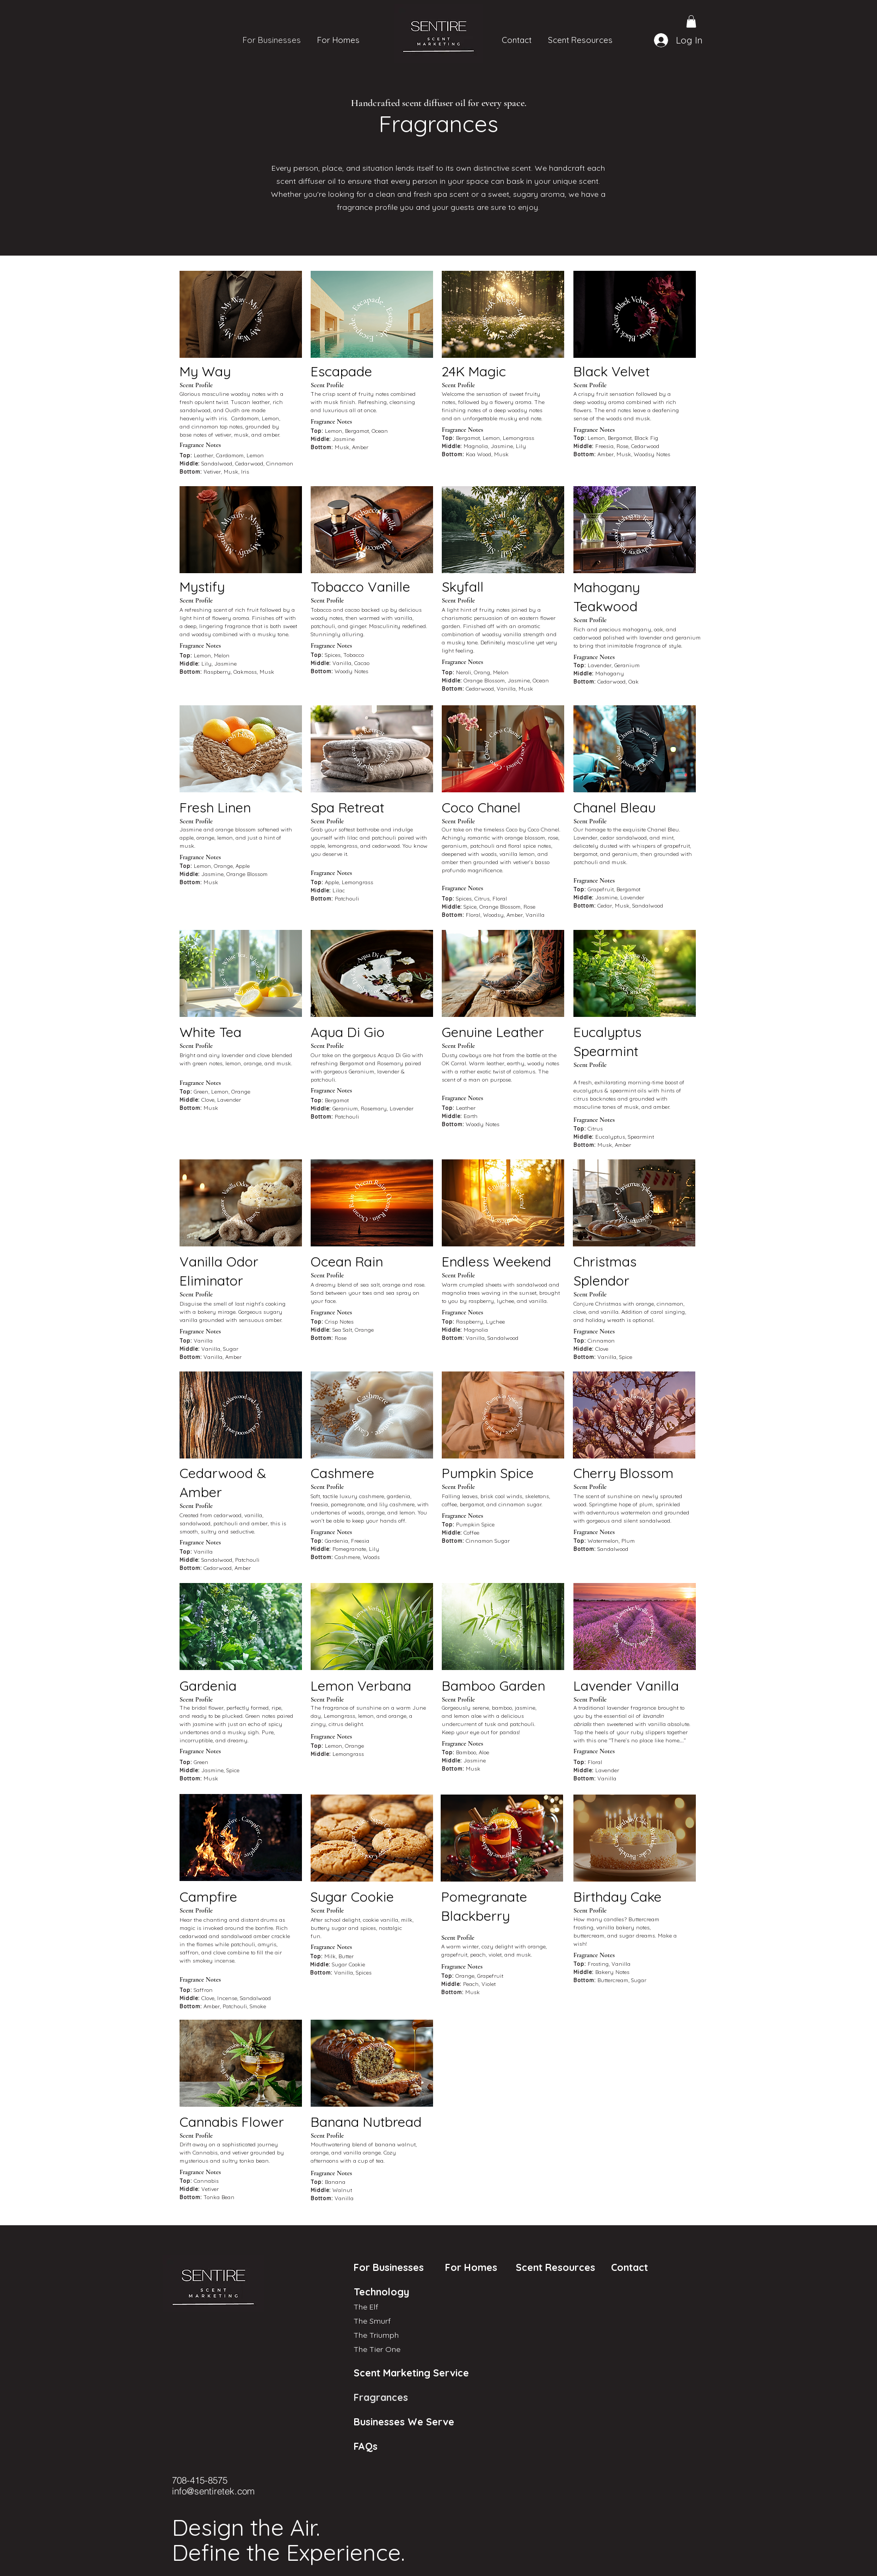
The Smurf (372, 2321)
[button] (691, 21)
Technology (381, 2292)
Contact (627, 2267)
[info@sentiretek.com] (222, 2491)
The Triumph (376, 2335)
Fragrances (372, 2397)
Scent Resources (555, 2267)
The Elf (366, 2307)
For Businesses (384, 2267)
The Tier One (377, 2349)
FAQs (366, 2446)
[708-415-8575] (210, 2480)
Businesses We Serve (372, 2422)
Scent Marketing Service (372, 2373)
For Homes (465, 2267)
